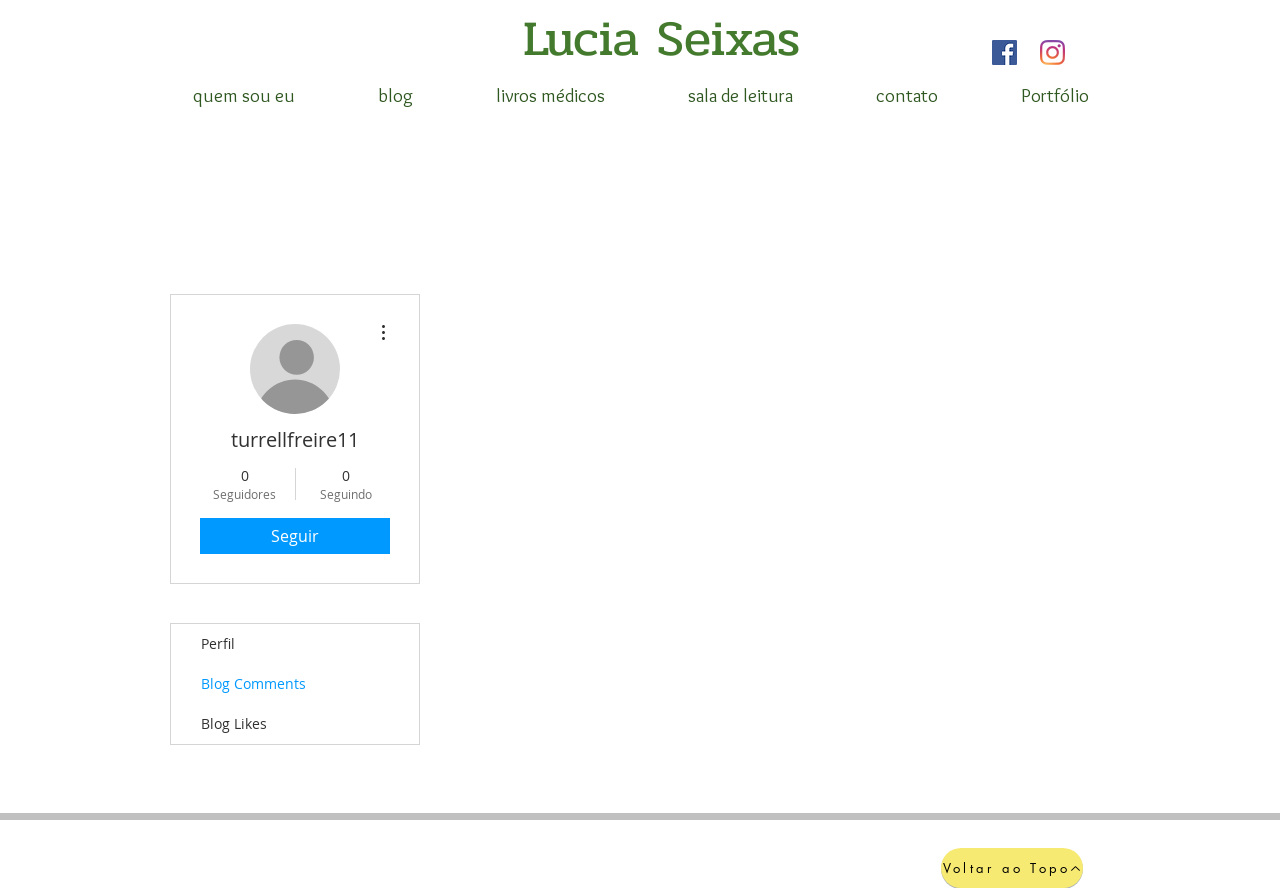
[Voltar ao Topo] (1012, 868)
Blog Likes (234, 723)
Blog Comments (253, 683)
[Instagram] (1052, 52)
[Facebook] (1004, 52)
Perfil (218, 643)
